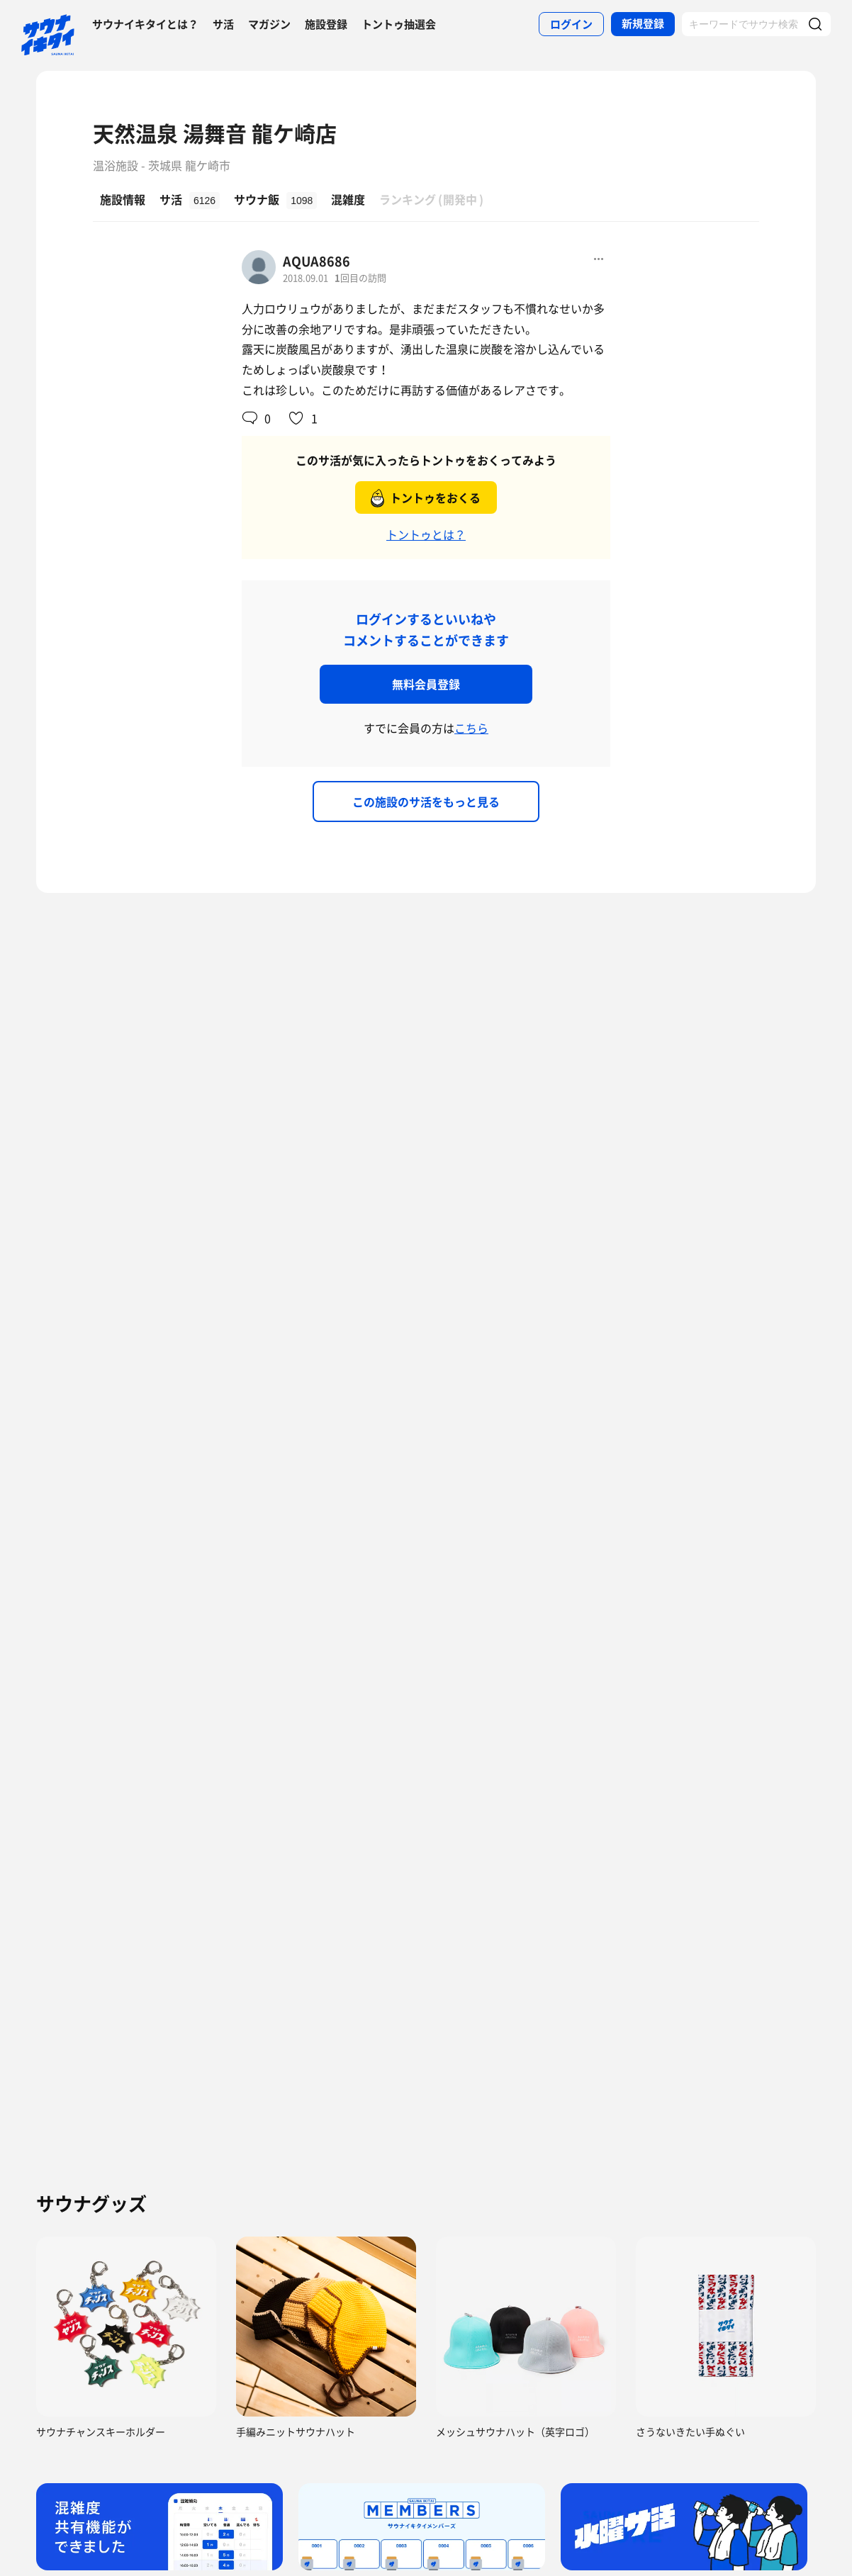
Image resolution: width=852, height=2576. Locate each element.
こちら (471, 727)
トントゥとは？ (426, 534)
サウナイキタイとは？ (145, 24)
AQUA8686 (316, 261)
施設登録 (326, 24)
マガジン (269, 24)
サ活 (223, 24)
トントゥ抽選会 (398, 24)
